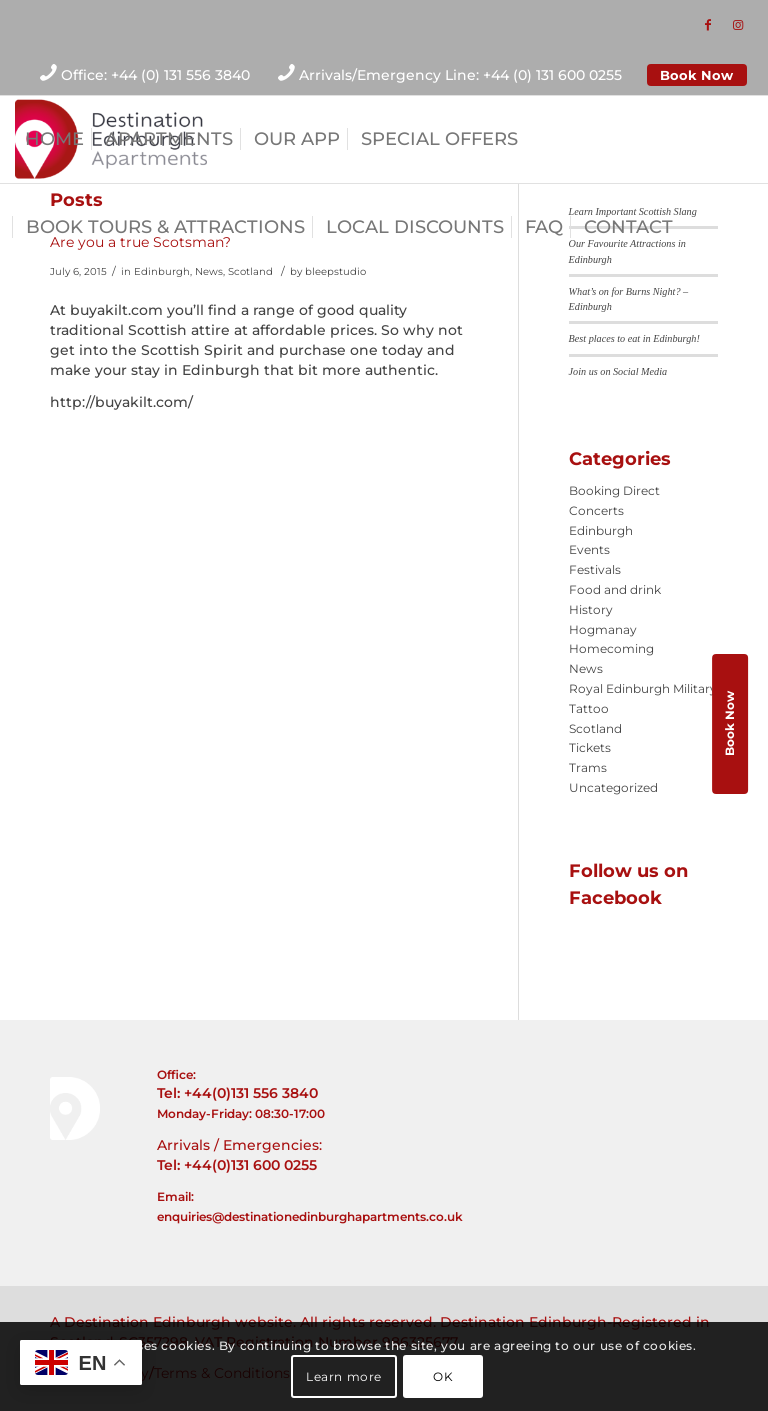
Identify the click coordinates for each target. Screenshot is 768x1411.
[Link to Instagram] (738, 25)
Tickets (590, 747)
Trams (588, 767)
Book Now (696, 75)
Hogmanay (603, 629)
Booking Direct (614, 490)
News (209, 271)
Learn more (344, 1376)
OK (443, 1376)
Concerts (596, 510)
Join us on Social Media (618, 371)
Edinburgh (162, 271)
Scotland (250, 271)
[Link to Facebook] (708, 25)
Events (589, 549)
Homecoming (611, 648)
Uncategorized (613, 787)
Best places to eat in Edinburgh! (634, 338)
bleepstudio (335, 271)
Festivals (595, 569)
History (591, 609)
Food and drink (615, 589)
